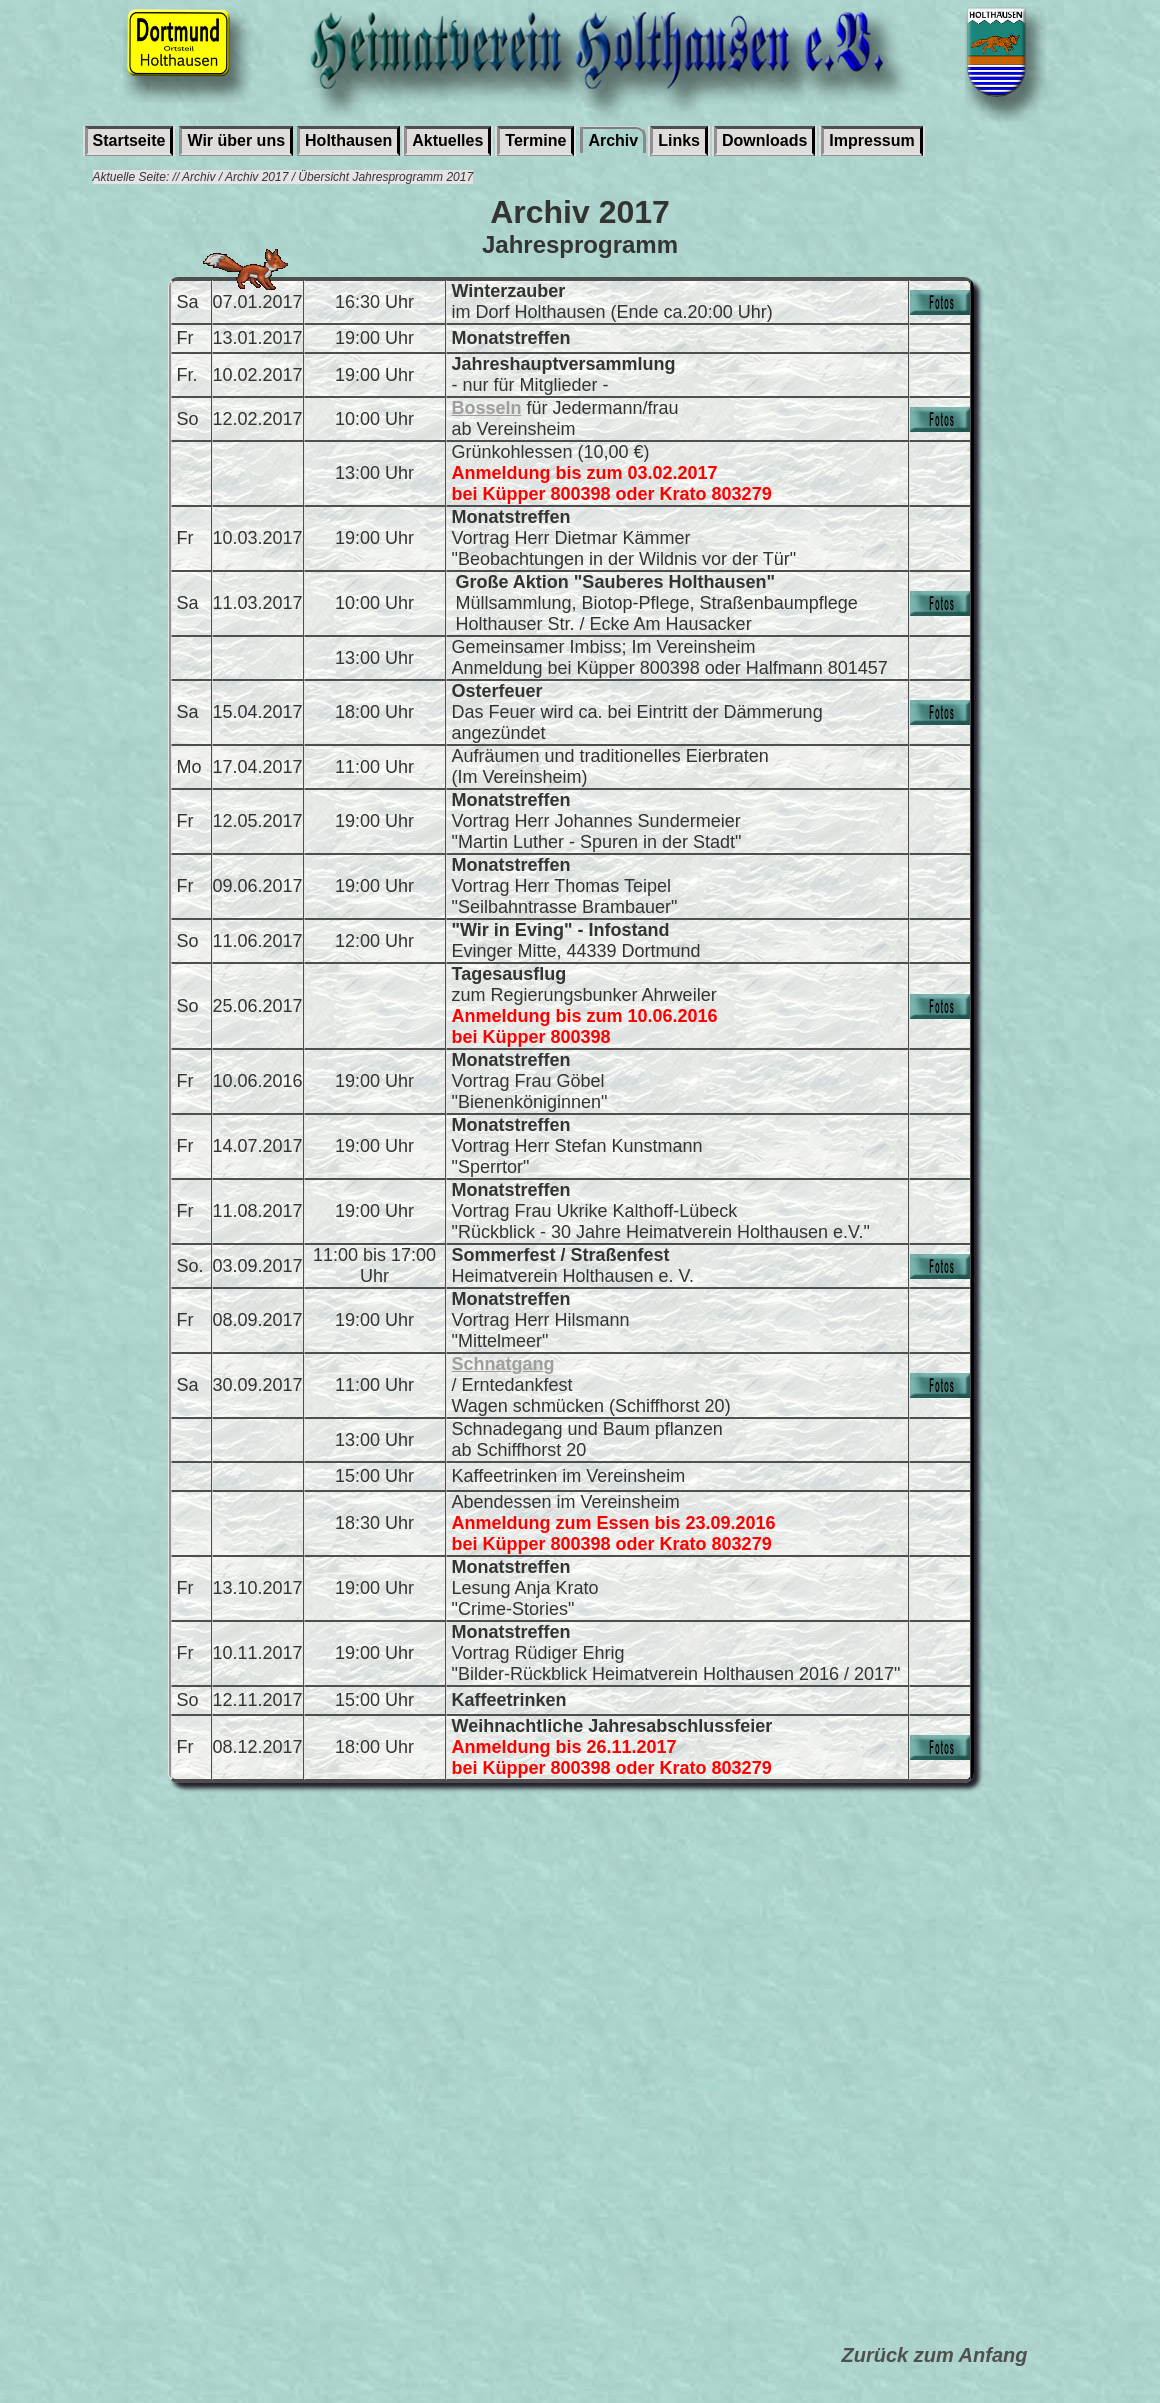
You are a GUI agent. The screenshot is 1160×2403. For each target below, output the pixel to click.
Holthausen (348, 140)
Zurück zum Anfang (935, 2355)
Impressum (871, 140)
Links (679, 140)
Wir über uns (236, 140)
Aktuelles (447, 140)
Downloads (764, 140)
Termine (535, 140)
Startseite (129, 140)
